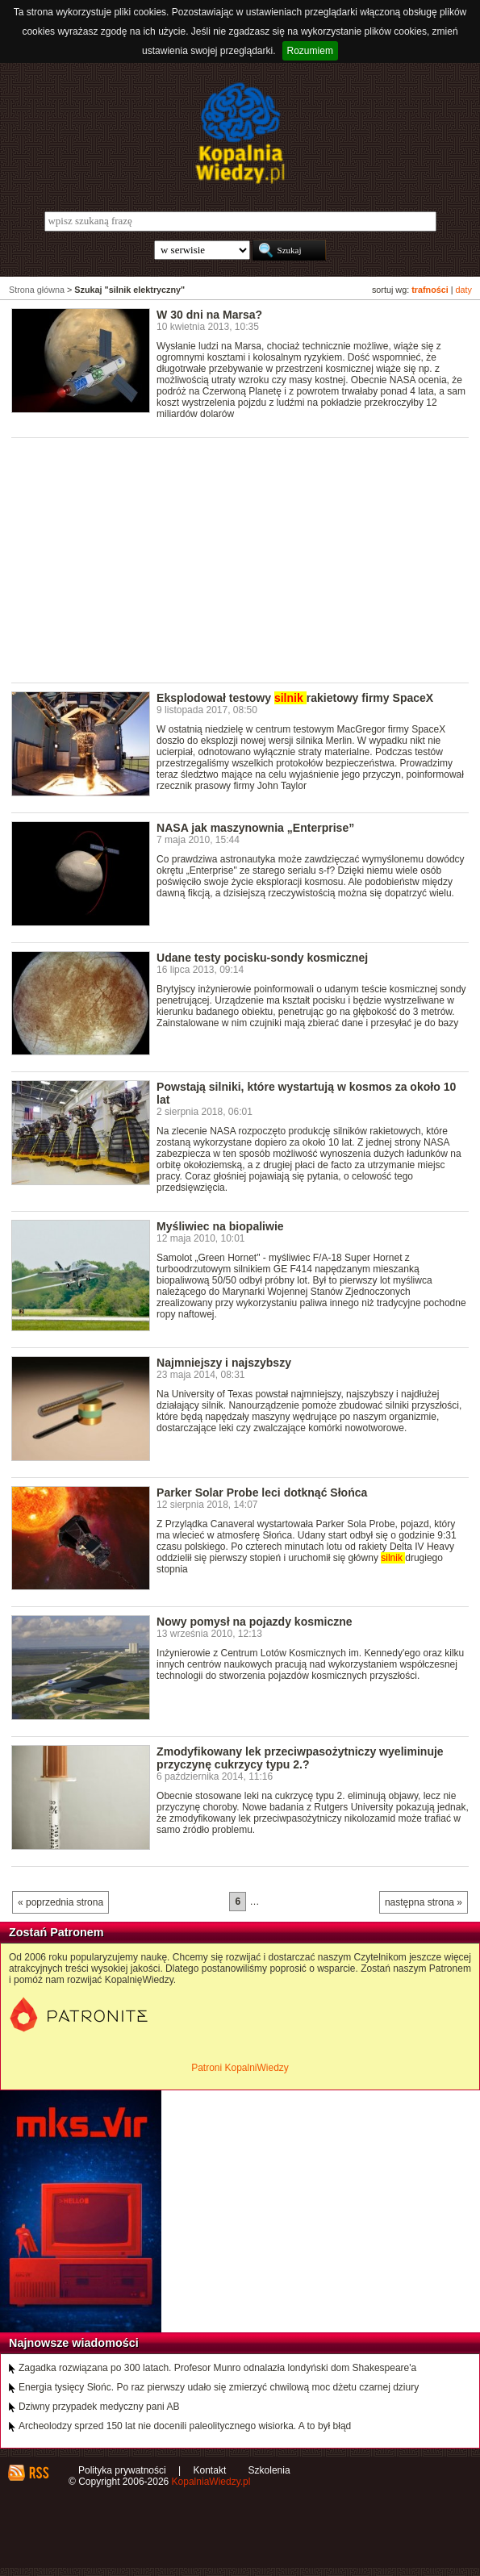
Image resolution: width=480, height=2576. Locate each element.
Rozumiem (310, 50)
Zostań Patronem (56, 1932)
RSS (38, 2473)
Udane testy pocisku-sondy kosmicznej (262, 957)
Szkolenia (269, 2470)
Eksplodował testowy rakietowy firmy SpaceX (295, 697)
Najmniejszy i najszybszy (224, 1362)
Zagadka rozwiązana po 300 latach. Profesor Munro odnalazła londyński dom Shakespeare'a (217, 2368)
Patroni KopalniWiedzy (240, 2067)
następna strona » (423, 1902)
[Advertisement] (245, 559)
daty (464, 289)
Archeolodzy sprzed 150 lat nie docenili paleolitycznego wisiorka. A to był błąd (185, 2426)
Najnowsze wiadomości (74, 2342)
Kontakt (210, 2470)
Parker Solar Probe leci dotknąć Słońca (262, 1492)
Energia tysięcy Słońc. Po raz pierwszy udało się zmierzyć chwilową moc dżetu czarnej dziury (219, 2387)
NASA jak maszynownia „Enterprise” (255, 827)
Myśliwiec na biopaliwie (220, 1226)
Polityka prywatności (122, 2470)
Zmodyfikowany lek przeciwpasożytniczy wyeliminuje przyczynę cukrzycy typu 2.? (300, 1758)
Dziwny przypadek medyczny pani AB (99, 2406)
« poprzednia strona (60, 1902)
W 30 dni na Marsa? (209, 314)
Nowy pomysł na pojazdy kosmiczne (255, 1621)
